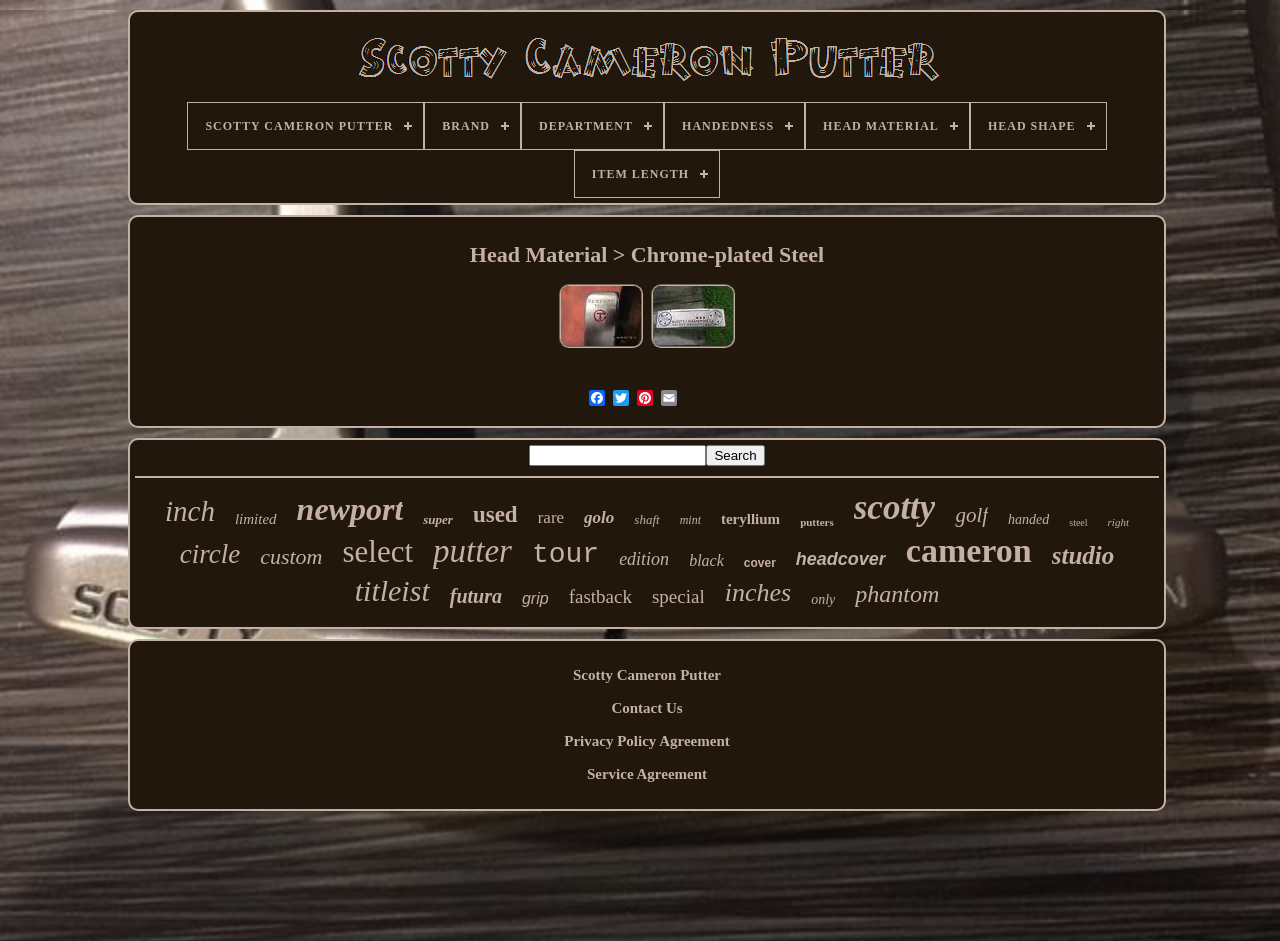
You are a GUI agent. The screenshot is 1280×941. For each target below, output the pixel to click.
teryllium (750, 519)
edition (644, 559)
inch (190, 511)
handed (1028, 519)
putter (472, 551)
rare (551, 517)
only (823, 599)
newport (350, 509)
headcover (841, 559)
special (678, 596)
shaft (646, 519)
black (706, 560)
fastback (600, 596)
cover (760, 563)
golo (599, 517)
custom (291, 556)
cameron (969, 550)
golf (971, 515)
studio (1083, 555)
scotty (895, 507)
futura (476, 596)
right (1118, 522)
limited (256, 519)
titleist (392, 590)
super (438, 519)
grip (535, 598)
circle (210, 554)
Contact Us (646, 708)
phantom (897, 594)
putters (817, 522)
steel (1078, 522)
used (495, 514)
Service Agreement (647, 774)
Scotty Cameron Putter (647, 675)
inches (758, 592)
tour (565, 554)
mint (690, 520)
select (378, 551)
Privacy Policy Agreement (647, 741)
